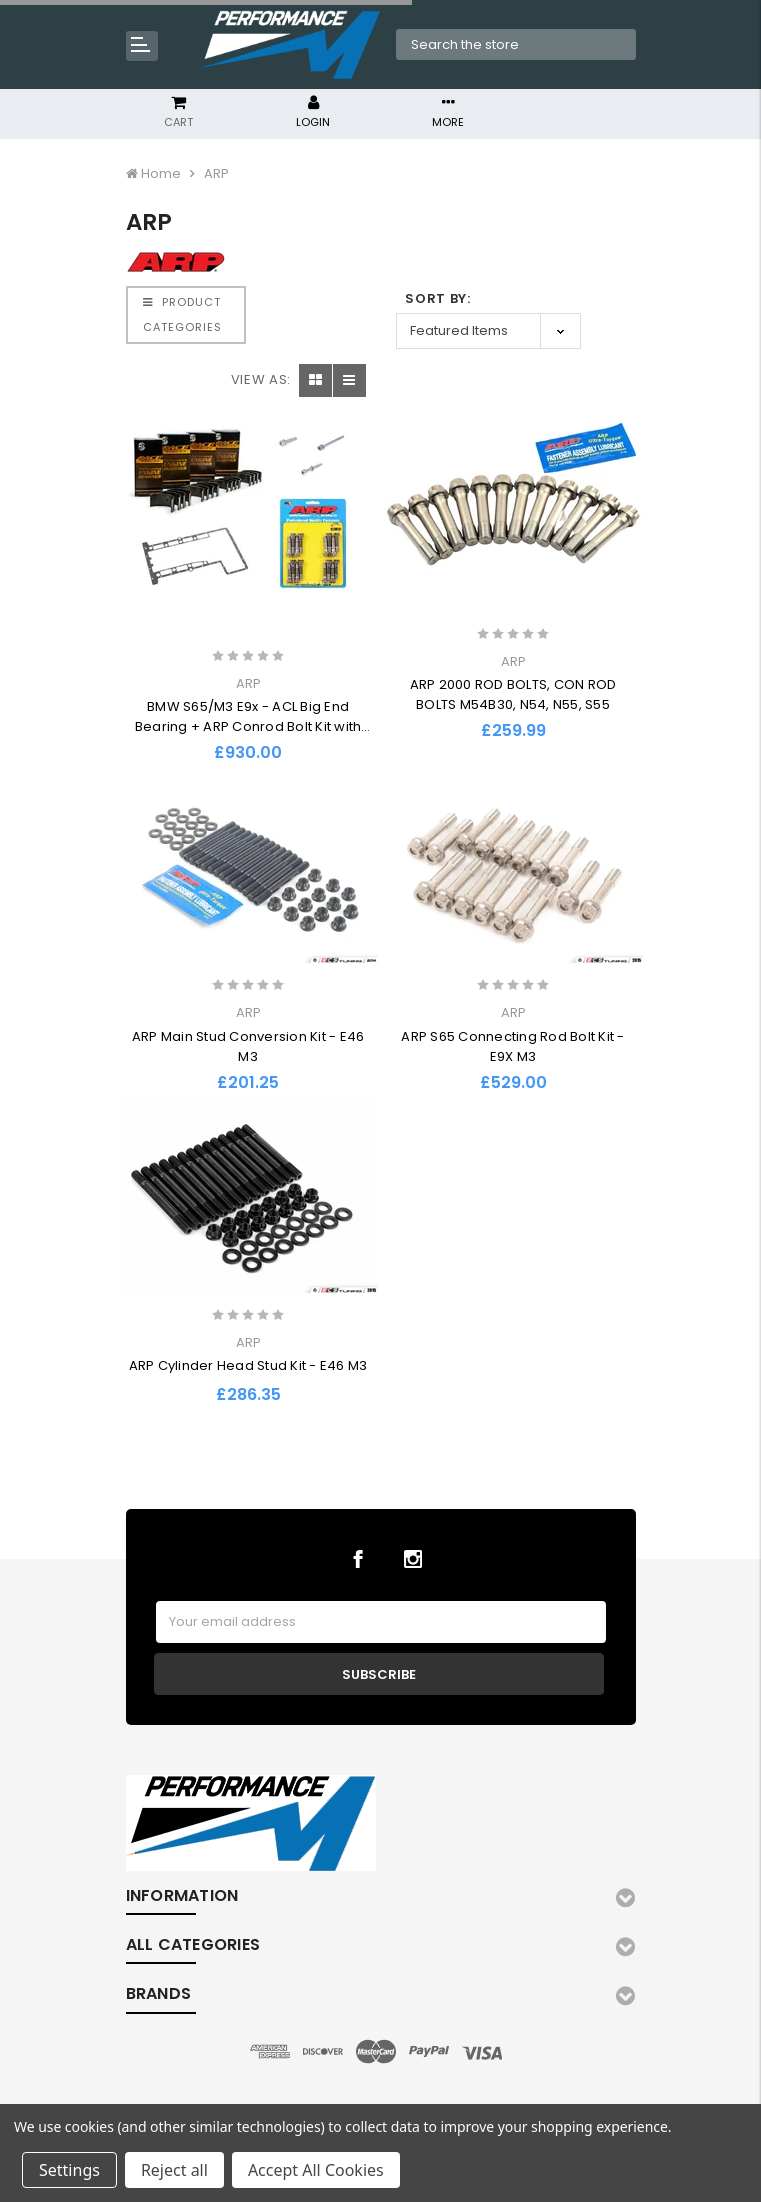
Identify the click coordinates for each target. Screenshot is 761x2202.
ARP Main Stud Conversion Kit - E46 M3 (248, 1046)
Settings (69, 2170)
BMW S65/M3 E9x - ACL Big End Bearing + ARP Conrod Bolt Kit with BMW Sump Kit (248, 726)
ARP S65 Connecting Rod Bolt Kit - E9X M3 (512, 1046)
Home (161, 173)
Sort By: (437, 298)
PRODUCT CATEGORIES (182, 314)
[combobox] (516, 45)
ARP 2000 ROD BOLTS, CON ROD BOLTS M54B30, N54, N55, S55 (513, 694)
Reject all (174, 2170)
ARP (216, 173)
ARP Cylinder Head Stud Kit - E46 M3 (248, 1365)
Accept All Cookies (316, 2170)
